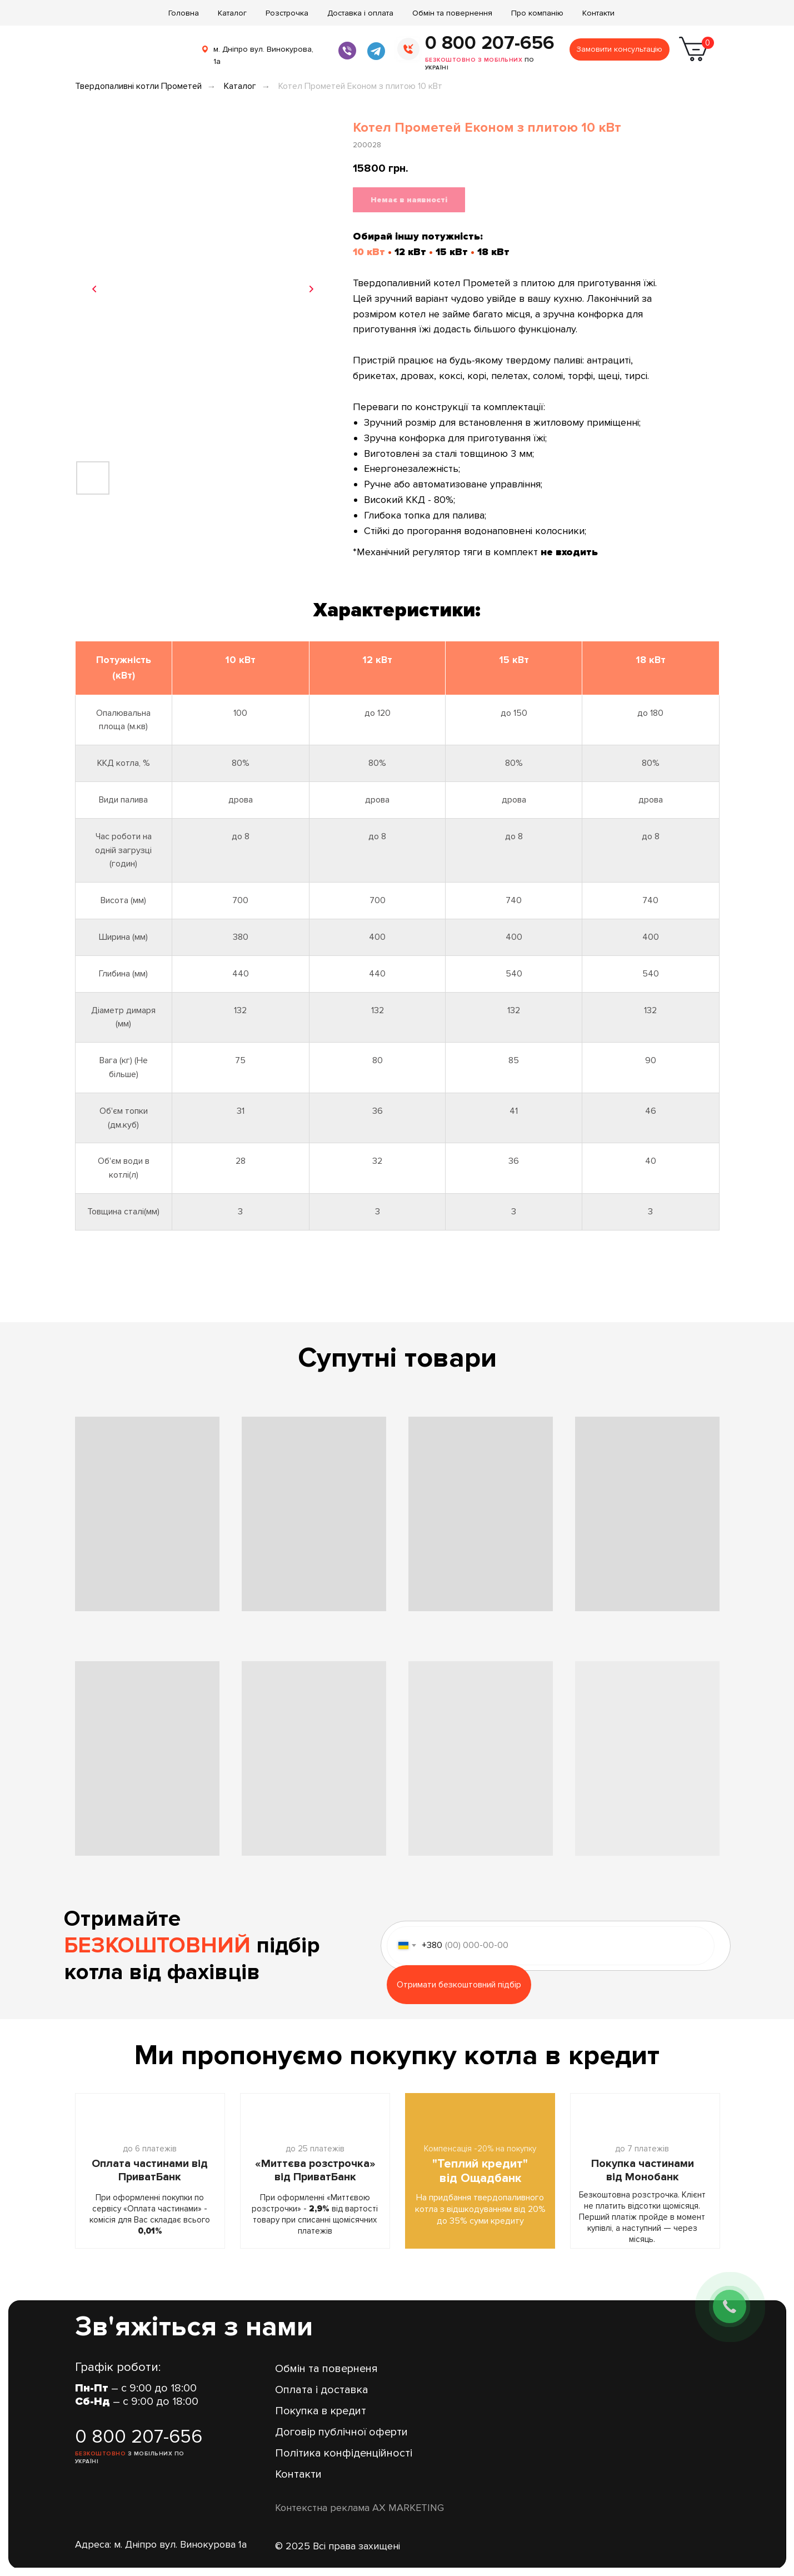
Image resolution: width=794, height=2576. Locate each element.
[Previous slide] (94, 289)
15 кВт (452, 252)
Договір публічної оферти (341, 2432)
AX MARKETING (408, 2508)
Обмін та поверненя (326, 2368)
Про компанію (537, 13)
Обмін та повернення (452, 13)
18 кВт (493, 252)
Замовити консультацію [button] (619, 49)
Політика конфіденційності (343, 2453)
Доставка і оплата (360, 13)
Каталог (232, 13)
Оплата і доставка (321, 2389)
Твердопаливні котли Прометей (138, 86)
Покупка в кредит (320, 2411)
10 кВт (369, 252)
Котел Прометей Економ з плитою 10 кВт (360, 86)
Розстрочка (287, 13)
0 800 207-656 (490, 43)
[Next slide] (311, 289)
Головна (183, 13)
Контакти (598, 13)
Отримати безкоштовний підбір (459, 1984)
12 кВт (410, 252)
